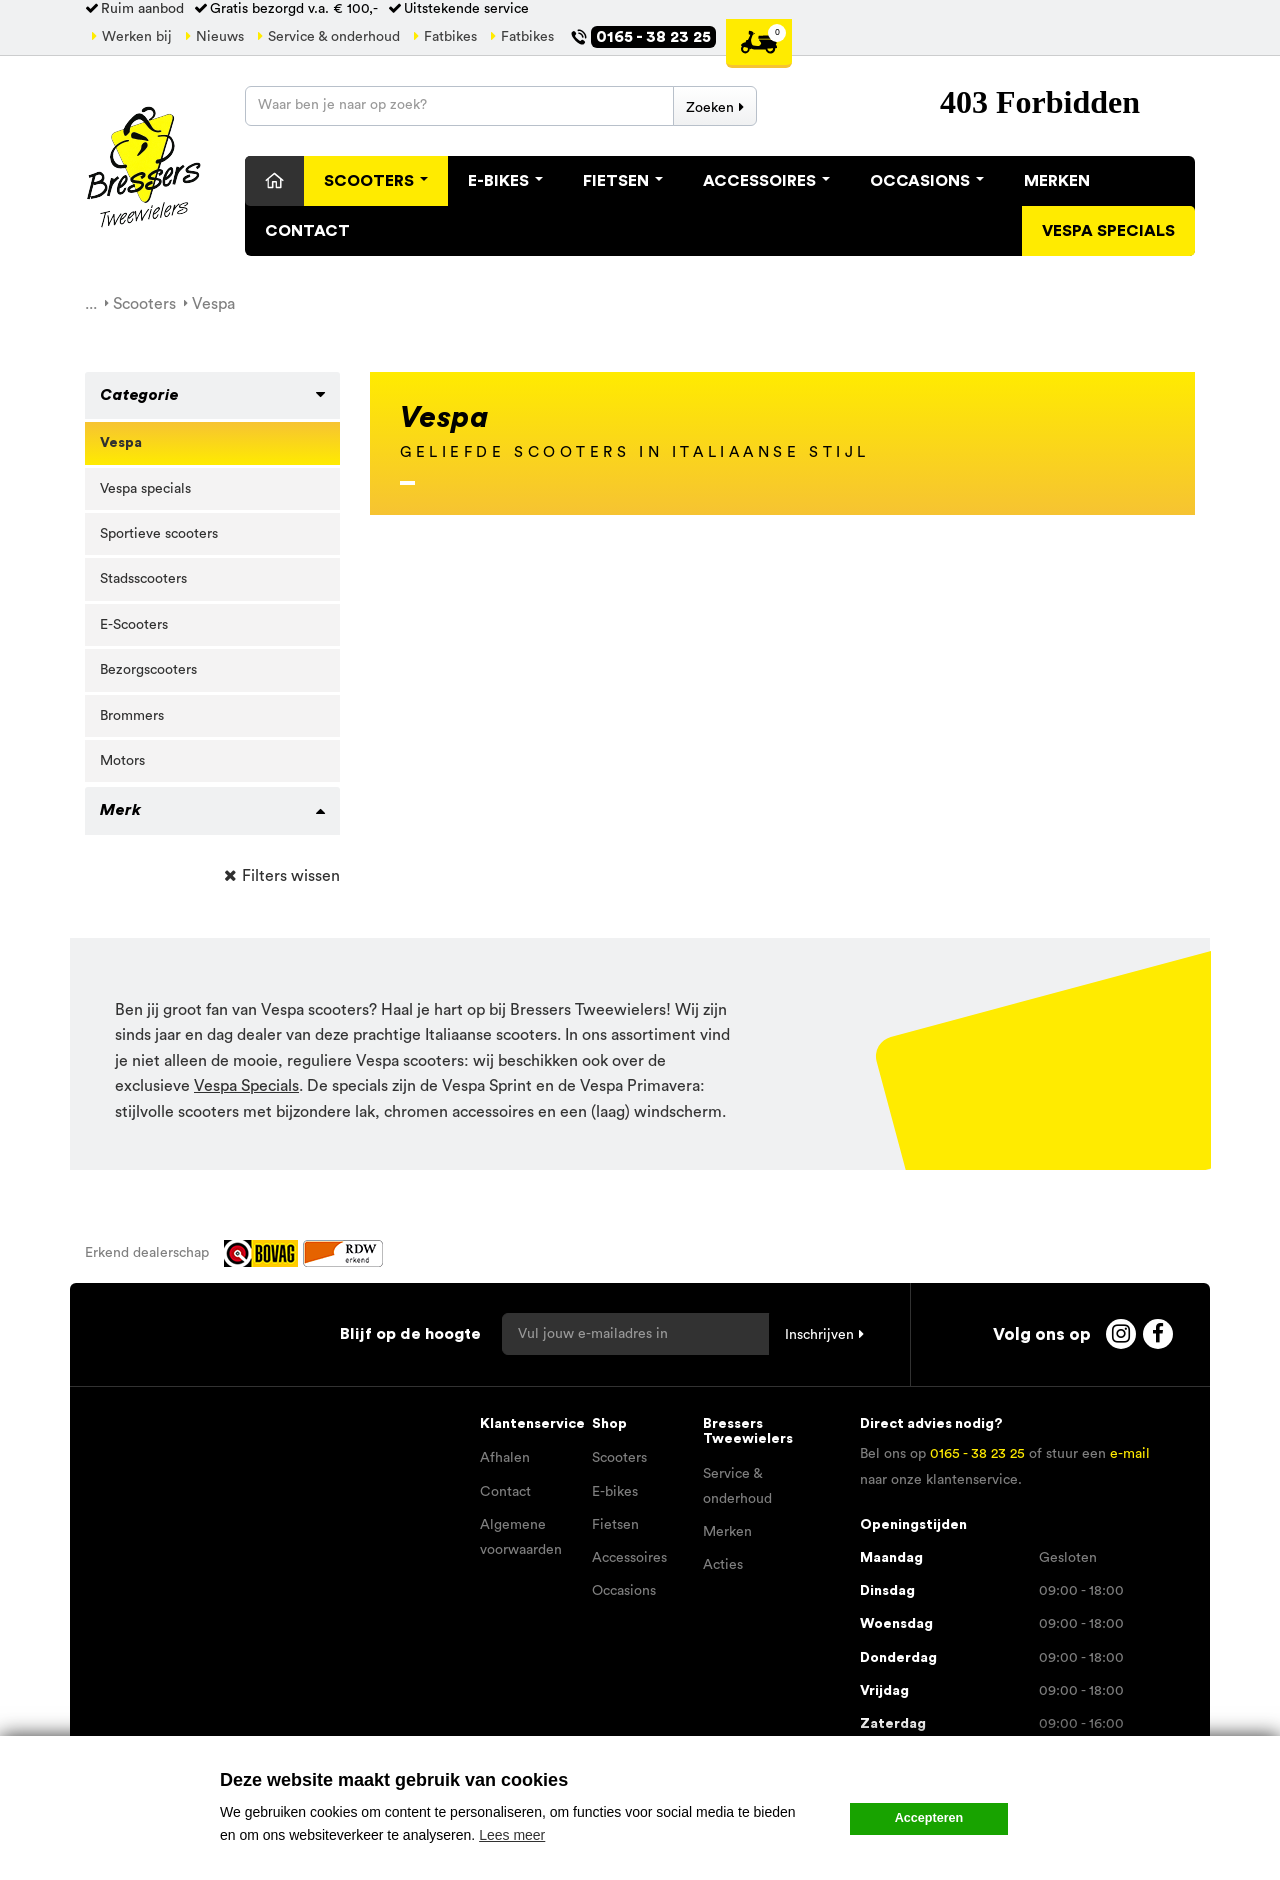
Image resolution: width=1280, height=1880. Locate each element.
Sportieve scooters (159, 534)
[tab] (212, 396)
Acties (723, 1565)
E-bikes (615, 1492)
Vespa (121, 443)
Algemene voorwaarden (521, 1537)
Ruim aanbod (142, 9)
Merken (1057, 181)
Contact (307, 231)
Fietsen (623, 181)
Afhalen (505, 1458)
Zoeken (710, 108)
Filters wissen (291, 876)
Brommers (132, 716)
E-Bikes (505, 181)
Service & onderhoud (334, 37)
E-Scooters (134, 625)
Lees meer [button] (512, 1835)
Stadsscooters (143, 579)
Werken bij (137, 37)
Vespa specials (1108, 231)
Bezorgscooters (148, 670)
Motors (122, 761)
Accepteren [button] (929, 1818)
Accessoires (766, 181)
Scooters (376, 181)
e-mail (1130, 1454)
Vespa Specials (246, 1086)
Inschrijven (819, 1335)
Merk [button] (120, 810)
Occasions (927, 181)
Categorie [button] (139, 395)
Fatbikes (450, 37)
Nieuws (220, 37)
